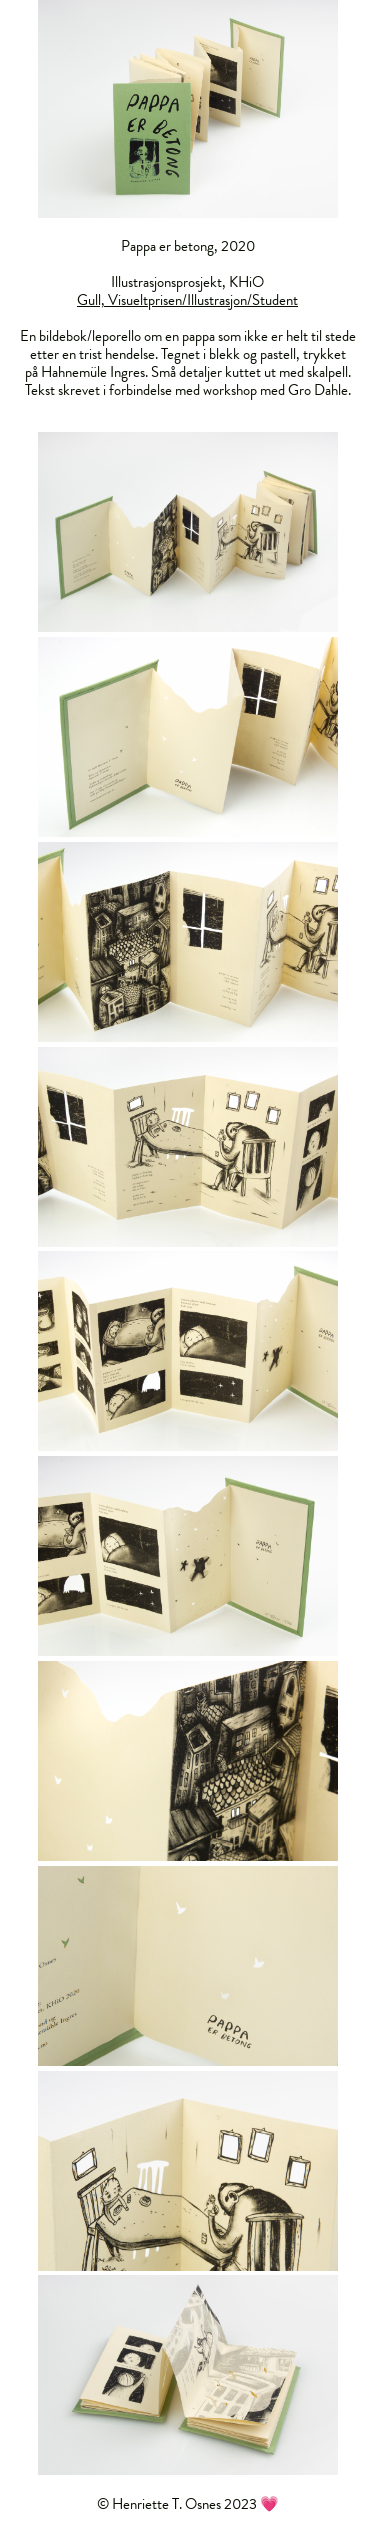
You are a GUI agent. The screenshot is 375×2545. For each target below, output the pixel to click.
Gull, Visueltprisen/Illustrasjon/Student (187, 300)
